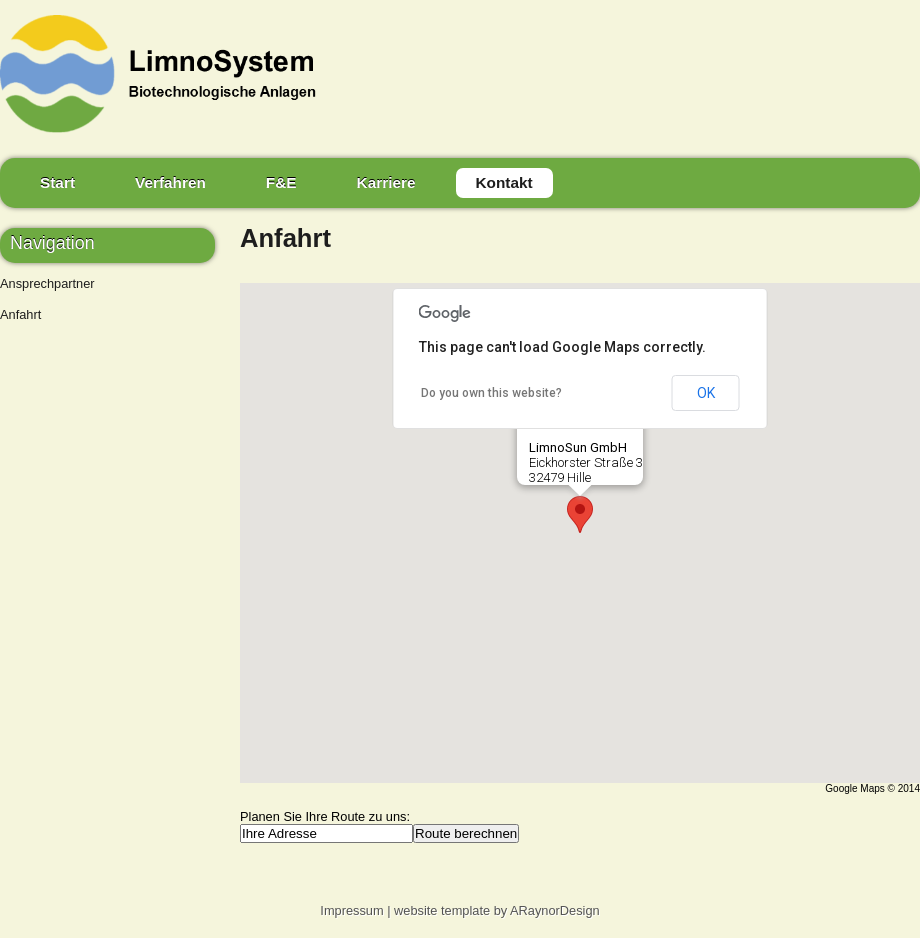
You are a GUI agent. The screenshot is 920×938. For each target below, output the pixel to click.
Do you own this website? (491, 393)
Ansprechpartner (47, 283)
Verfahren (170, 182)
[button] (580, 514)
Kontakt (504, 182)
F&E (281, 182)
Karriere (386, 182)
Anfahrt (20, 314)
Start (57, 182)
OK (706, 393)
